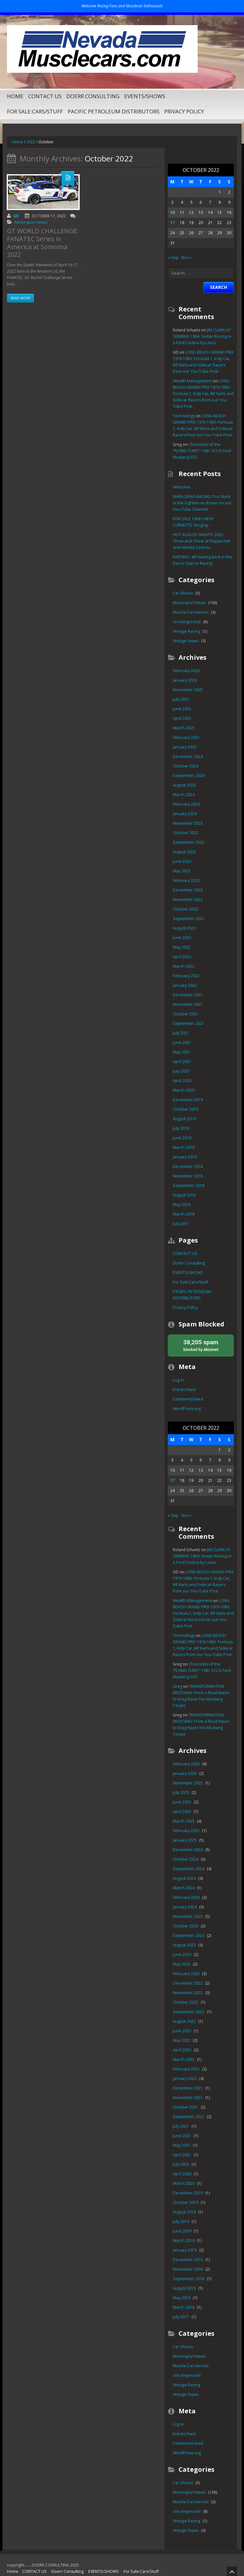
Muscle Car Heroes (190, 612)
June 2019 (181, 1138)
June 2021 (181, 1042)
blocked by (201, 1345)
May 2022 (181, 947)
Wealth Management (191, 381)
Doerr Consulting (92, 96)
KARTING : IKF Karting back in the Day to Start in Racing (202, 560)
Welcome (181, 487)
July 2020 (181, 1071)
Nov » (185, 257)
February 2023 (186, 880)
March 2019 (183, 1147)
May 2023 (181, 871)
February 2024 (186, 804)
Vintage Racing (186, 631)
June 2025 (181, 709)
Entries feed (183, 1389)
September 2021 (188, 1023)
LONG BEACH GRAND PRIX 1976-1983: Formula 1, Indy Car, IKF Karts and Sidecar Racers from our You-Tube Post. (203, 393)
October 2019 (185, 1109)
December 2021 (187, 995)
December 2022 (187, 890)
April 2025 (182, 718)
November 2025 (187, 689)
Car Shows (182, 593)
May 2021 (181, 1052)
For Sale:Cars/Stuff (35, 111)
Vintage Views (185, 641)
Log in (178, 1379)
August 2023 (184, 852)
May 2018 (181, 1204)
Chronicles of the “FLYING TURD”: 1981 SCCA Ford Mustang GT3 (203, 451)
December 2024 (187, 756)
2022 (30, 142)
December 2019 (187, 1099)
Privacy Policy (184, 111)
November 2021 (187, 1004)
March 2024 (183, 794)
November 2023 (187, 823)
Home (15, 96)
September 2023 (188, 842)
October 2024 (185, 766)
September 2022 (188, 918)
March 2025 (183, 728)
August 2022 (184, 928)
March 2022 (183, 966)
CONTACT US (45, 96)
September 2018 (188, 1185)
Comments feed (187, 1398)
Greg (177, 1686)
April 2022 (182, 956)
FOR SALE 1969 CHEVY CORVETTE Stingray (202, 522)
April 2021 (182, 1061)
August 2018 (184, 1195)
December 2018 (187, 1166)
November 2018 (187, 1176)
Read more (20, 287)
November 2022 (187, 899)
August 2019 (184, 1118)
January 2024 (184, 813)
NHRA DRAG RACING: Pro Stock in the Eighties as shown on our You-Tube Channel (200, 503)
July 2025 (181, 699)
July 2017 (181, 1223)
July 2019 (181, 1128)
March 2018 (183, 1214)
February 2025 (186, 737)
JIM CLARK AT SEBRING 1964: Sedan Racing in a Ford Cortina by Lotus (202, 336)
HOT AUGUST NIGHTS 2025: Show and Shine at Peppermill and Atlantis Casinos (199, 541)
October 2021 (185, 1014)
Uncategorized (186, 621)
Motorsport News (30, 222)
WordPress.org (186, 1408)
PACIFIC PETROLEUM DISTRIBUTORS (113, 111)
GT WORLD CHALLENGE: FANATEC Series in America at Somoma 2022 (42, 238)
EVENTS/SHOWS (144, 96)
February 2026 (186, 670)
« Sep (173, 257)
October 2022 (185, 909)
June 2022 (181, 937)
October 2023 (185, 832)
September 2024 (188, 775)
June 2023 (181, 861)
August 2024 (184, 785)
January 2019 (184, 1157)
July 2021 (181, 1033)
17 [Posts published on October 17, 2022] (172, 222)
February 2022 (186, 975)
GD (16, 216)
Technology (183, 416)
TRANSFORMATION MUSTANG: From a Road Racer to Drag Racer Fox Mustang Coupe (202, 1692)
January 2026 (184, 680)
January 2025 (184, 747)
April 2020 (182, 1080)
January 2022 (184, 985)
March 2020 (183, 1090)
